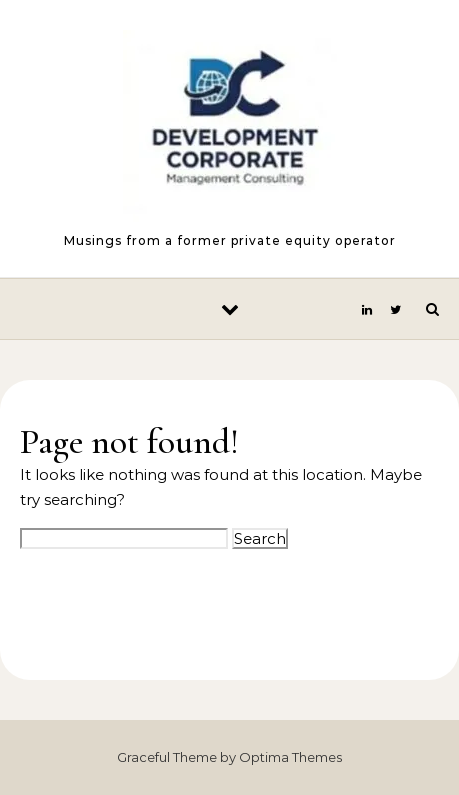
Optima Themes (290, 757)
